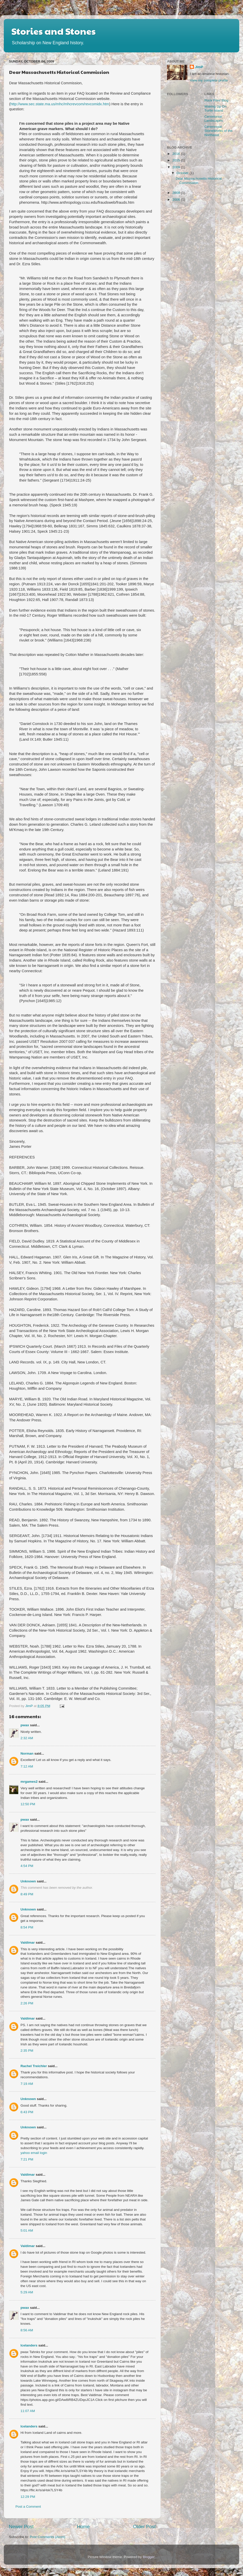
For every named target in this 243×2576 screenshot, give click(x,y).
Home (83, 2526)
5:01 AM (27, 2230)
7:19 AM (27, 2084)
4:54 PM (27, 1866)
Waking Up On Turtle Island (216, 108)
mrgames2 (29, 1781)
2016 (176, 154)
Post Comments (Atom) (47, 2537)
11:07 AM (28, 2411)
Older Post (144, 2526)
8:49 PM (27, 1894)
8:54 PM (27, 1927)
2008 (176, 193)
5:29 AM (27, 2292)
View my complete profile (209, 80)
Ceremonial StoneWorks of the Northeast (219, 131)
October (183, 173)
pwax (25, 1725)
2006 (176, 199)
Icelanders (29, 2345)
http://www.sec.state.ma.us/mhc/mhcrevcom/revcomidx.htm (59, 104)
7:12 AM (27, 1766)
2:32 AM (27, 1738)
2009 (176, 167)
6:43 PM (27, 2112)
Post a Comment (28, 2506)
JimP (199, 67)
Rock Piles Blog (217, 100)
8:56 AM (27, 2330)
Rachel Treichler (34, 2066)
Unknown (28, 1881)
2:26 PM (27, 2003)
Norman (27, 1753)
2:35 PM (27, 2050)
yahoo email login (34, 2153)
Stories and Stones (53, 31)
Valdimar (28, 1942)
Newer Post (21, 2526)
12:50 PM (28, 1804)
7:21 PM (27, 2159)
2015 (176, 160)
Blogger (148, 2557)
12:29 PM (28, 2497)
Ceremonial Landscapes (214, 118)
